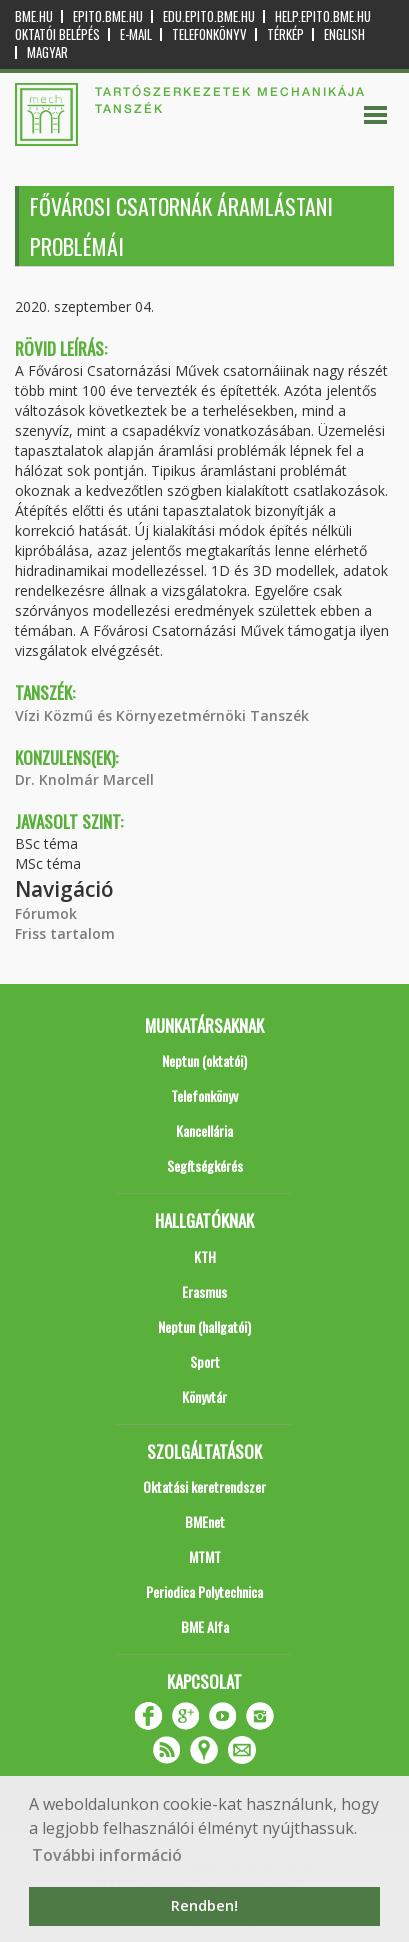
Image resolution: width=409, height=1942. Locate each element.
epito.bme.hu (108, 16)
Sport (205, 1361)
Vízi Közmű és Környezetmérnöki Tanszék (162, 715)
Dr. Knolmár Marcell (84, 779)
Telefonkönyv (209, 34)
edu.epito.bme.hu (209, 16)
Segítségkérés (205, 1165)
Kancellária (204, 1130)
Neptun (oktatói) (204, 1060)
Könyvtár (204, 1396)
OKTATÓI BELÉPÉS (57, 34)
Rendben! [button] (204, 1905)
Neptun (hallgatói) (204, 1326)
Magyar (47, 52)
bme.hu (34, 16)
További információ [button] (107, 1855)
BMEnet (205, 1521)
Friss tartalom (65, 933)
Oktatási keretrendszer (204, 1486)
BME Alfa (205, 1626)
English (344, 34)
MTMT (205, 1556)
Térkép (285, 34)
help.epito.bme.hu (323, 16)
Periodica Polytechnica (204, 1591)
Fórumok (46, 913)
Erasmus (204, 1291)
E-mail (136, 34)
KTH (205, 1256)
